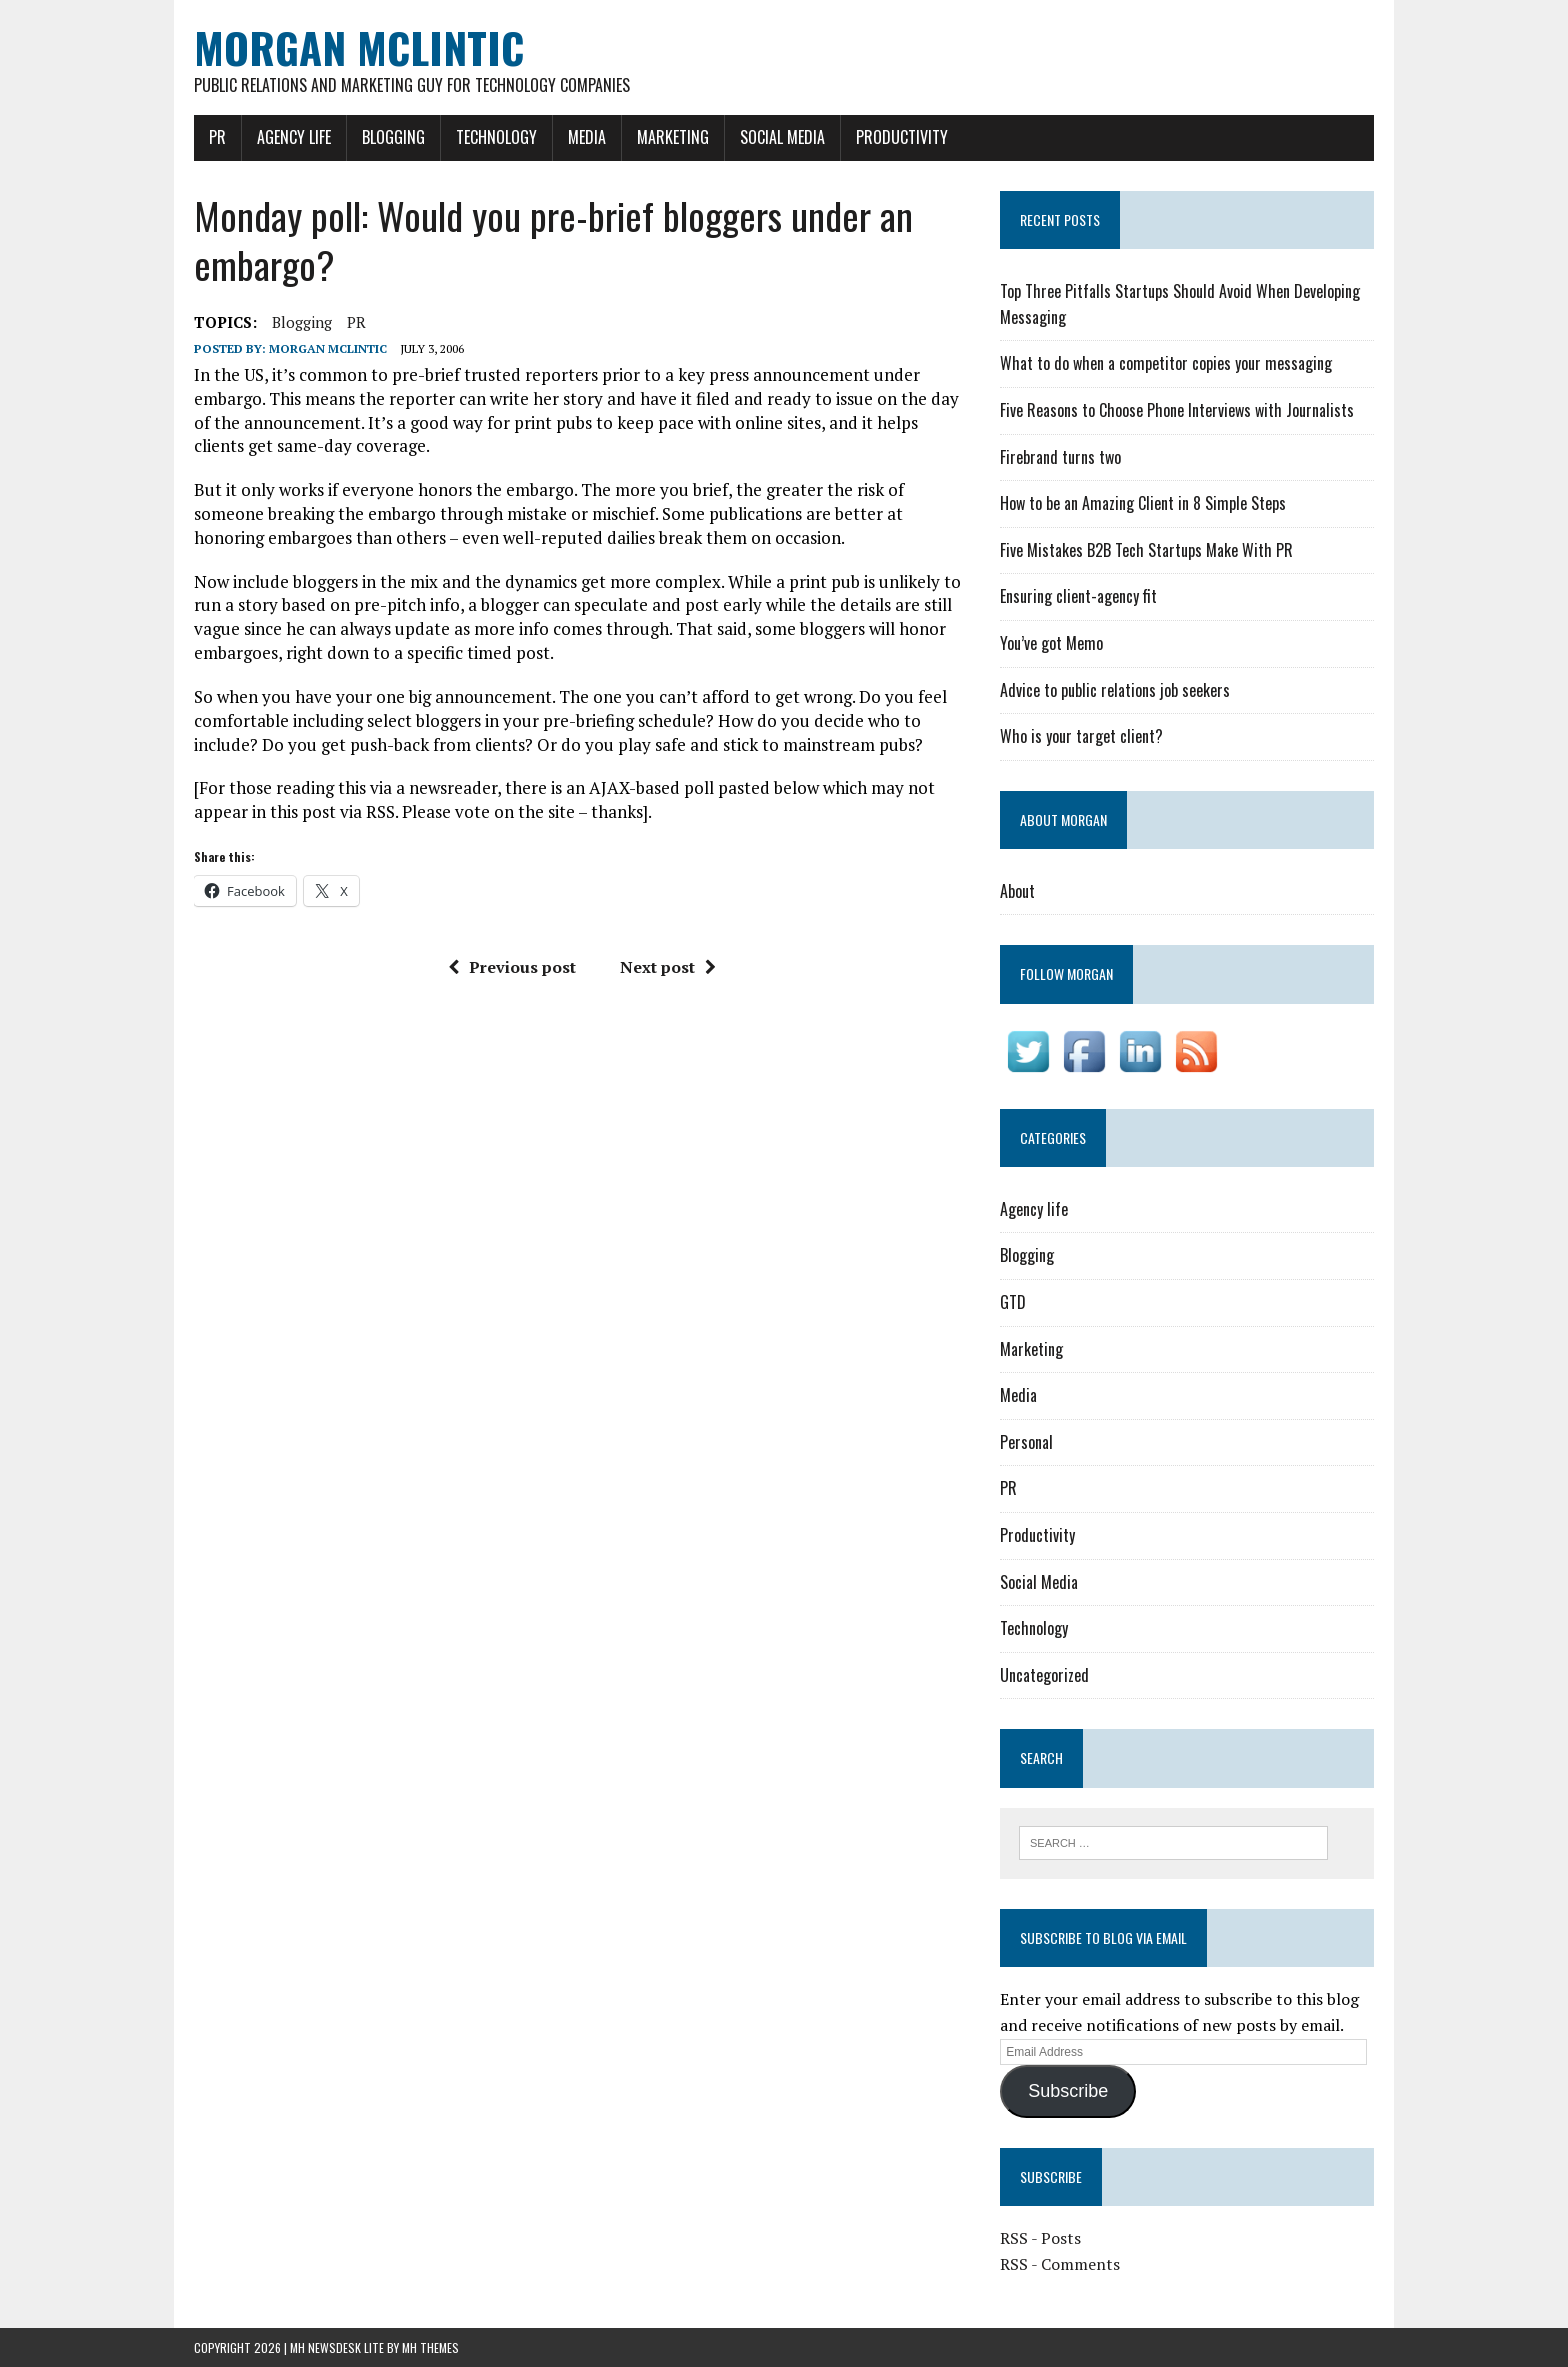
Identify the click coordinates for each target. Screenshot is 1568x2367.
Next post (668, 967)
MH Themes (430, 2347)
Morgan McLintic (328, 348)
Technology (496, 137)
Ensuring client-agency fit (1078, 596)
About (1017, 891)
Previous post (512, 967)
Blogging (393, 137)
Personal (1026, 1442)
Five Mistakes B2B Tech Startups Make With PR (1146, 550)
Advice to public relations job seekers (1115, 690)
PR (217, 137)
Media (587, 137)
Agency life (294, 137)
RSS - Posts (1040, 2238)
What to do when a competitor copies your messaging (1166, 363)
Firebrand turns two (1060, 457)
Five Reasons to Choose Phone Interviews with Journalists (1177, 410)
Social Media (782, 137)
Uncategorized (1044, 1675)
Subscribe (1068, 2091)
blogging (302, 322)
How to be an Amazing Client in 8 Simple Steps (1143, 503)
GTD (1013, 1302)
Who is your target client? (1081, 736)
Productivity (902, 137)
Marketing (673, 137)
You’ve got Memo (1051, 643)
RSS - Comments (1060, 2264)
